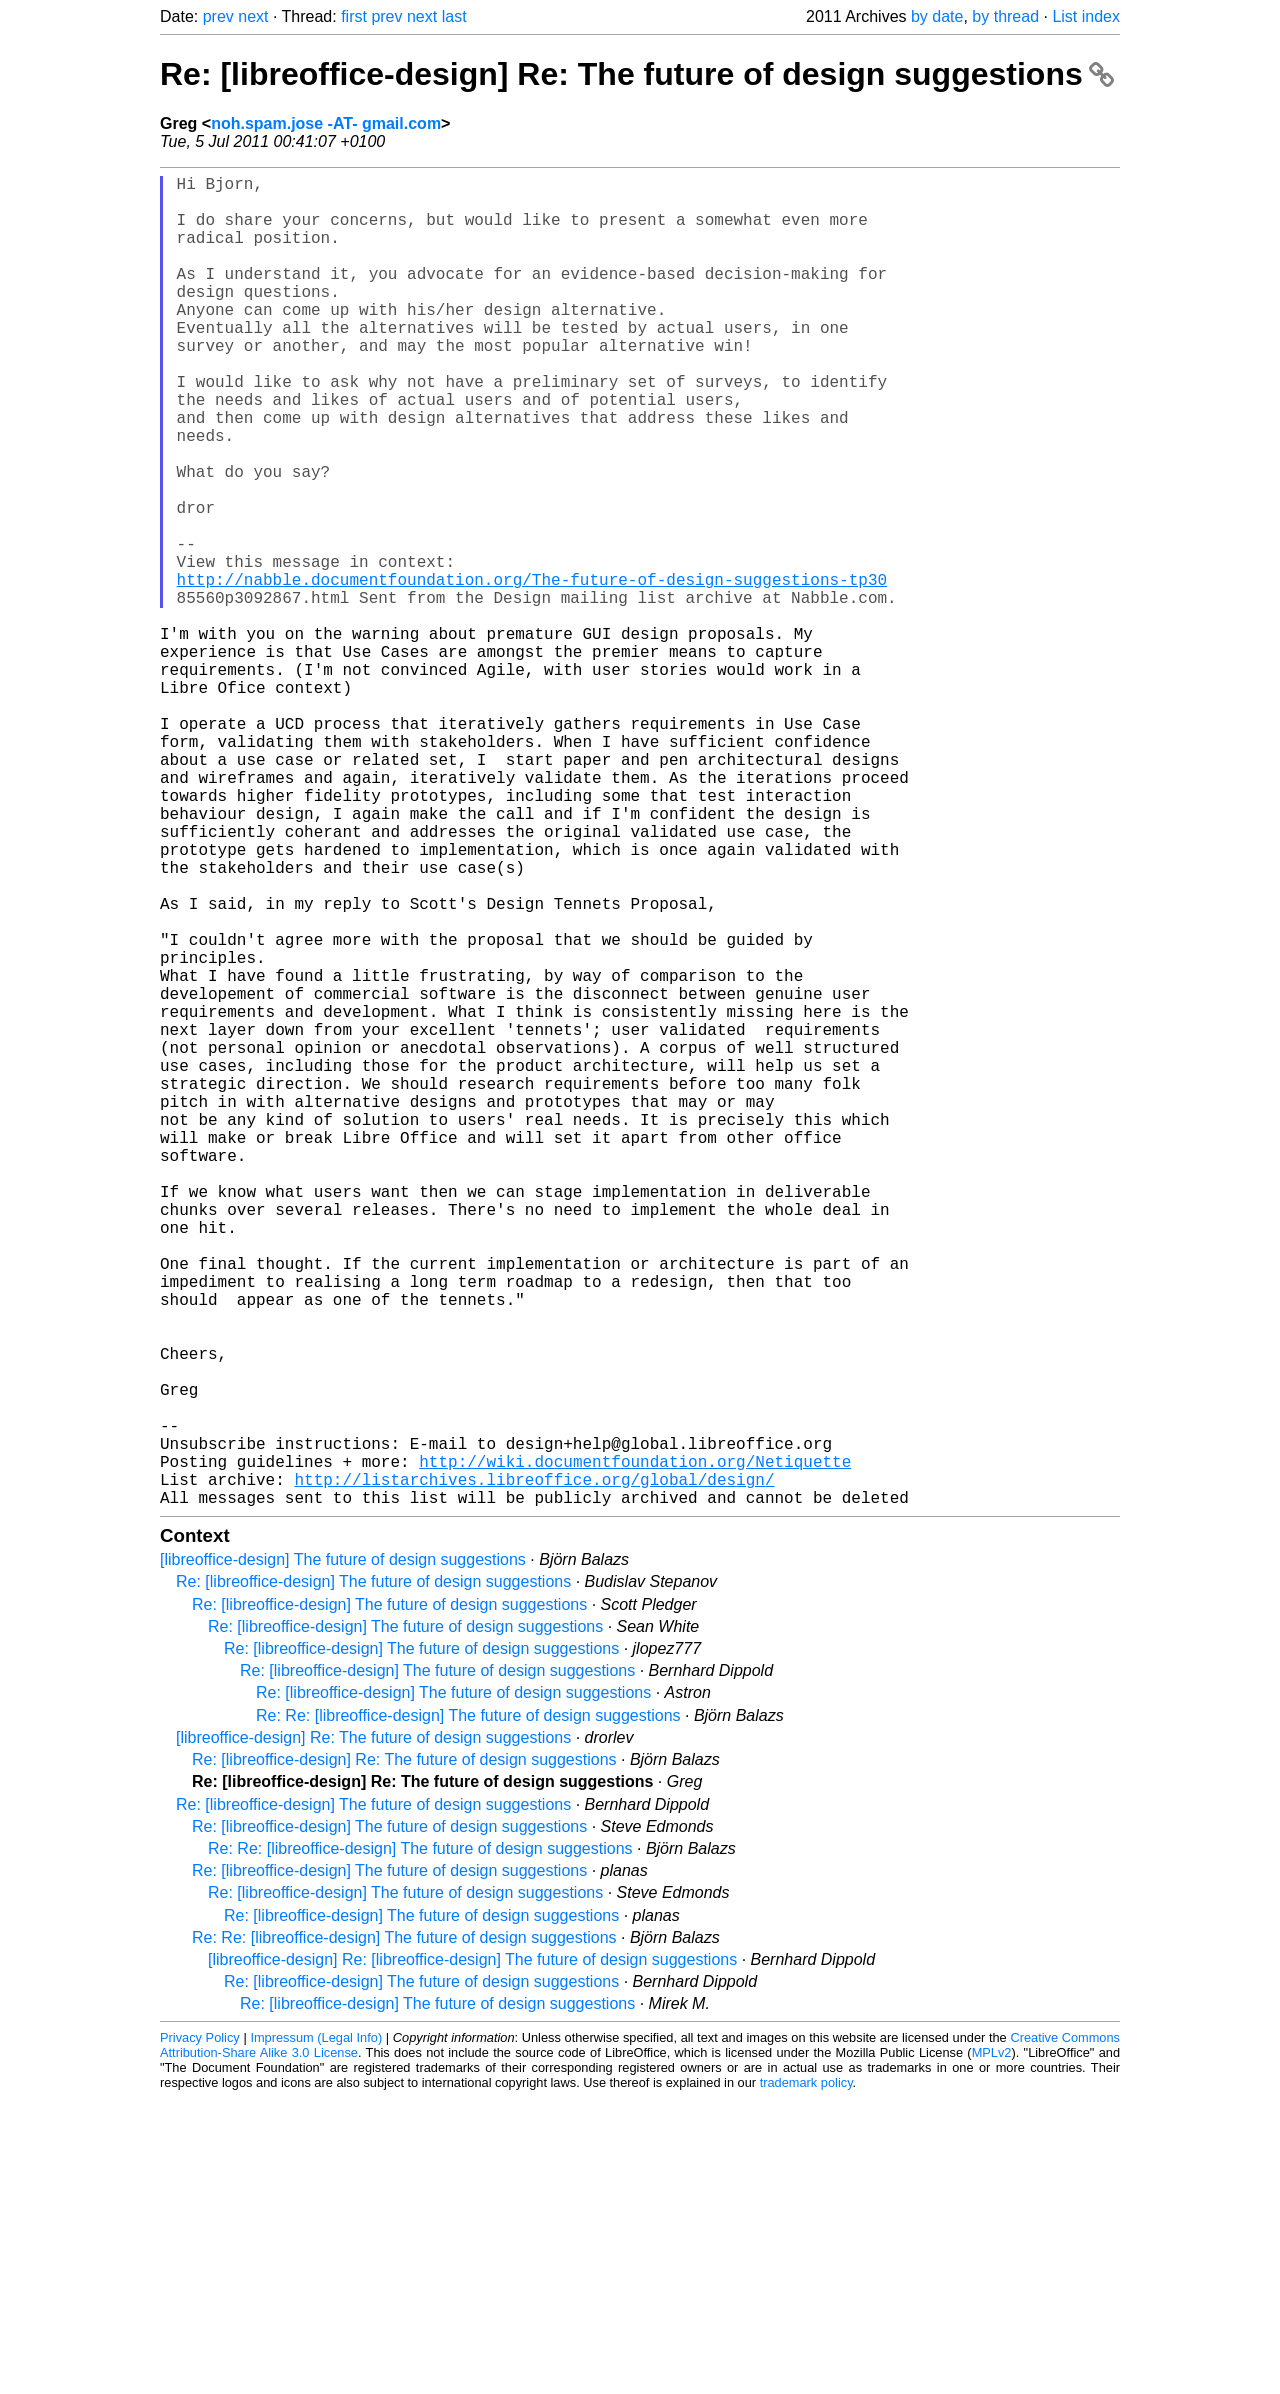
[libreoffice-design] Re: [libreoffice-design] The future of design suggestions (472, 2255)
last (454, 16)
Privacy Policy (200, 2333)
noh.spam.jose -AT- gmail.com (326, 123)
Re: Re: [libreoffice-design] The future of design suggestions (468, 2011)
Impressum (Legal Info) (316, 2333)
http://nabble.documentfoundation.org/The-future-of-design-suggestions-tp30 (532, 671)
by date (937, 16)
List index (1086, 16)
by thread (1005, 16)
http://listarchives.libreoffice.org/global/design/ (534, 1771)
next (253, 16)
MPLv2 (992, 2348)
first (354, 16)
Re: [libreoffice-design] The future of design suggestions (373, 1877)
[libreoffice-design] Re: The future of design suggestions (373, 2033)
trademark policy (806, 2378)
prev (218, 16)
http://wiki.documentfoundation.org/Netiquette (635, 1749)
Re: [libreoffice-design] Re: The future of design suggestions (637, 74)
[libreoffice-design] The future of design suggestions (343, 1855)
